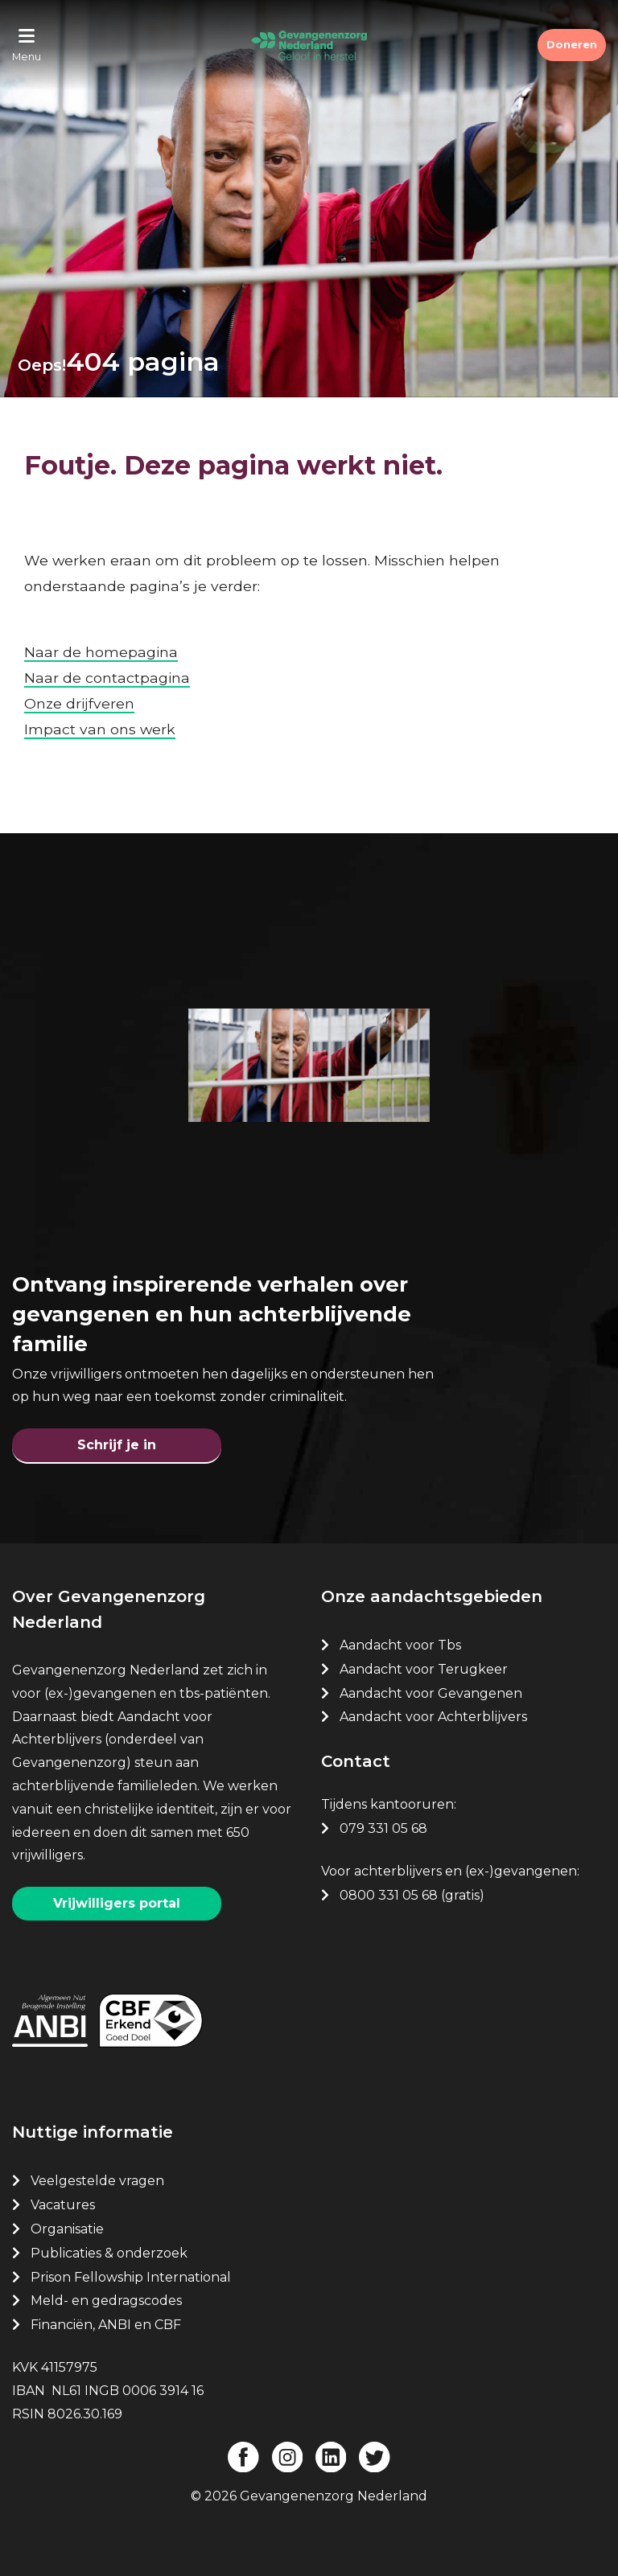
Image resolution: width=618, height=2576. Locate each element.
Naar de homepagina (101, 651)
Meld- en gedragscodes (106, 2300)
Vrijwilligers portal (116, 1903)
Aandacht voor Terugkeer (424, 1669)
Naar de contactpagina (107, 677)
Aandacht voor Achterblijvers (433, 1716)
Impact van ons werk (99, 729)
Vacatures (64, 2204)
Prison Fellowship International (131, 2276)
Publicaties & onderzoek (109, 2252)
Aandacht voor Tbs (400, 1645)
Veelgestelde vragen (97, 2180)
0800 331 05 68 (389, 1894)
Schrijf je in (116, 1444)
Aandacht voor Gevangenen (431, 1692)
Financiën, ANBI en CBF (106, 2324)
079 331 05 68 (383, 1828)
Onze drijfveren (79, 703)
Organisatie (67, 2229)
